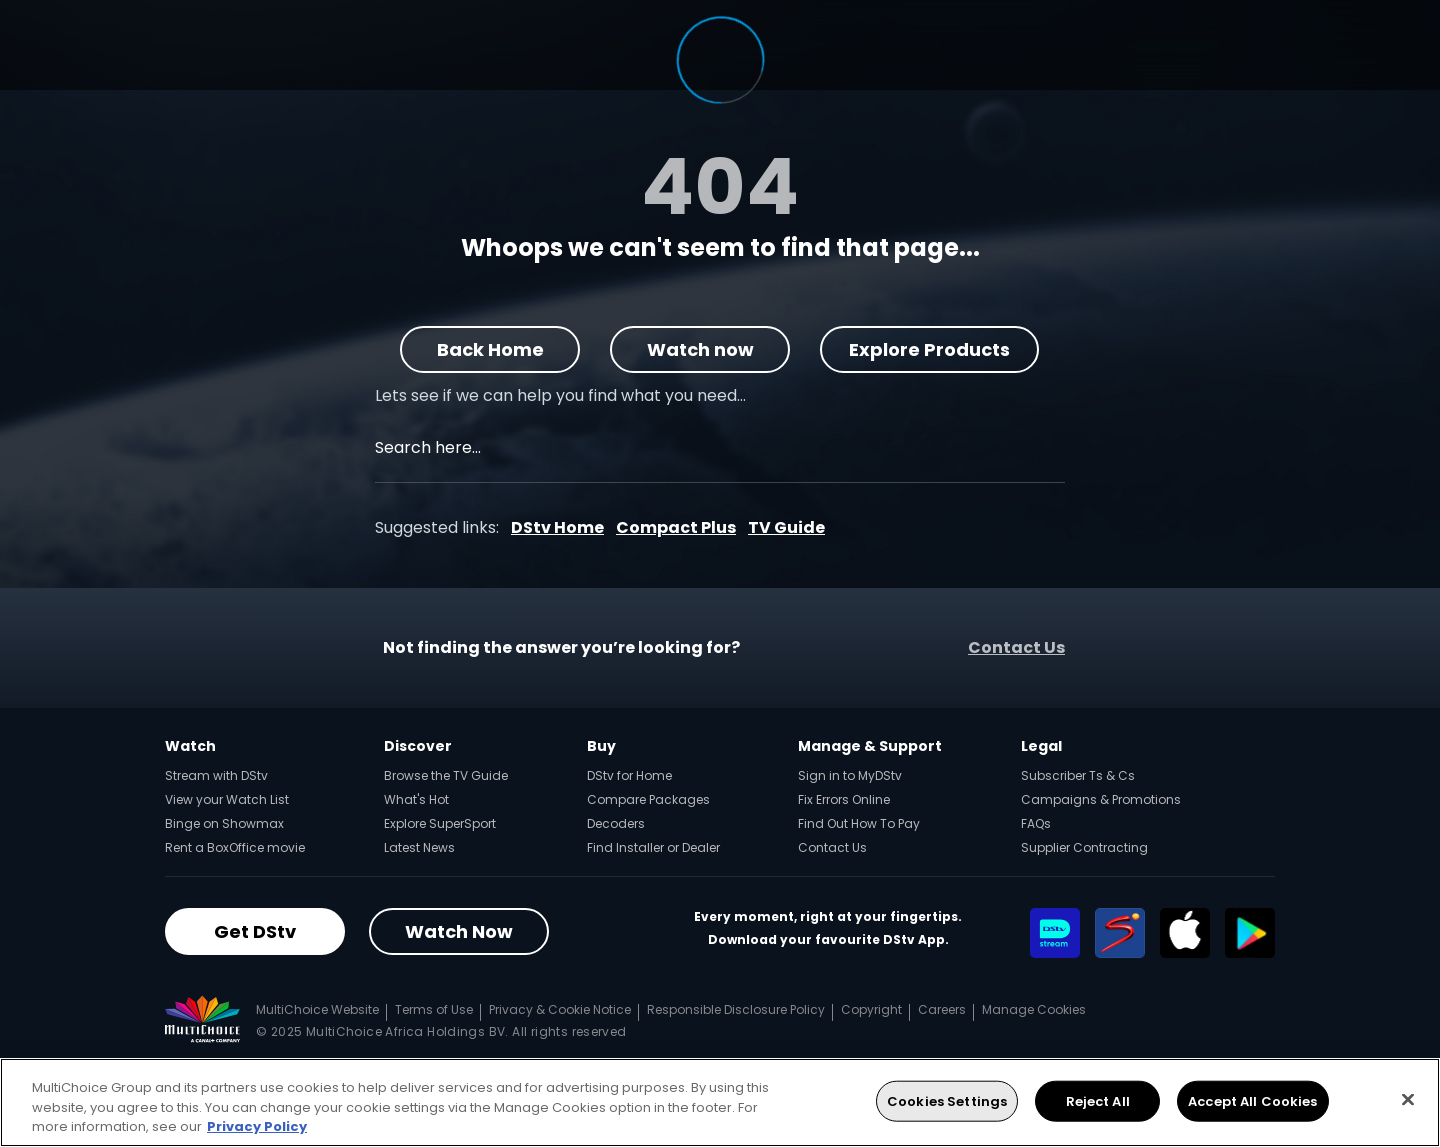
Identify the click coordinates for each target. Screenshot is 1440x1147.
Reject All (1098, 1100)
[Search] (1062, 450)
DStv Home (557, 527)
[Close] (1408, 1099)
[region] (720, 1102)
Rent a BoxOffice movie (235, 847)
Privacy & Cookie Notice (560, 1009)
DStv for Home (629, 775)
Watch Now (459, 931)
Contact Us (1016, 647)
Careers (942, 1009)
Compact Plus (676, 527)
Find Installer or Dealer (653, 847)
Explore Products (930, 349)
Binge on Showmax (224, 823)
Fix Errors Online (844, 799)
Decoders (616, 823)
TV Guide (786, 527)
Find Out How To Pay (859, 823)
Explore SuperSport (440, 823)
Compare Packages (648, 799)
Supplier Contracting (1084, 847)
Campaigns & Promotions (1101, 799)
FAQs (1036, 823)
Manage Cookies (1034, 1009)
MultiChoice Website (317, 1009)
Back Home (490, 349)
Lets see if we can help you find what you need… (560, 395)
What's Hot (416, 799)
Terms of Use (434, 1009)
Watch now (700, 349)
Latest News (419, 847)
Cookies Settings (947, 1100)
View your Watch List (227, 799)
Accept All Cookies (1252, 1100)
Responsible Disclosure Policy (736, 1009)
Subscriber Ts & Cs (1078, 775)
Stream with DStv (216, 775)
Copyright (871, 1009)
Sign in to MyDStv (850, 775)
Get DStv (255, 931)
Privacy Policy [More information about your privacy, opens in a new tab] (257, 1126)
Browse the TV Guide (446, 775)
